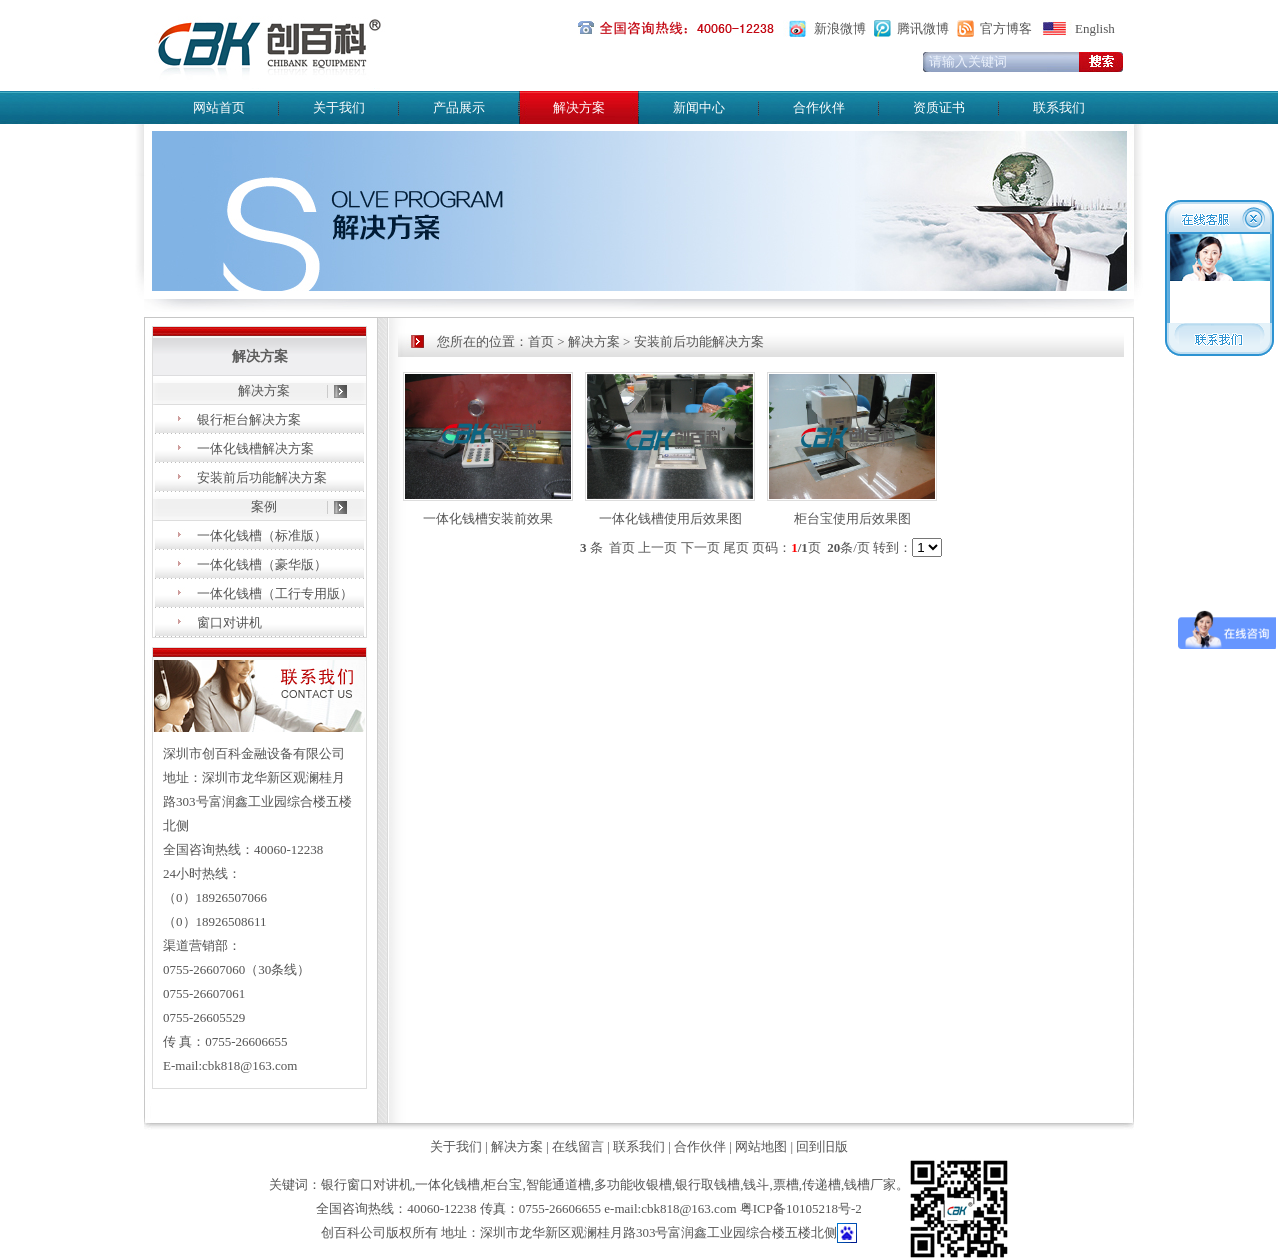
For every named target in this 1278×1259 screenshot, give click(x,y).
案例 (264, 506)
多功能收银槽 (633, 1184)
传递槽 (821, 1184)
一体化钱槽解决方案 (255, 448)
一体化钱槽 (447, 1184)
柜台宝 (502, 1184)
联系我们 (1059, 107)
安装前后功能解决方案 (262, 477)
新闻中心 (699, 107)
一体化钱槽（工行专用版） (275, 593)
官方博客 (1006, 28)
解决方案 (264, 390)
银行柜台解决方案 (249, 419)
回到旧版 (822, 1146)
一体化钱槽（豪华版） (262, 564)
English (1095, 28)
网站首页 (219, 107)
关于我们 (339, 107)
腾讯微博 (923, 28)
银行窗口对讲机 (366, 1184)
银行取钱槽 (707, 1184)
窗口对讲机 (229, 622)
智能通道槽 (558, 1184)
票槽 (786, 1184)
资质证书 (939, 107)
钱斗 (756, 1184)
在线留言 (578, 1146)
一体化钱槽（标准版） (262, 535)
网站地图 (761, 1146)
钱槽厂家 (870, 1184)
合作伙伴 (819, 107)
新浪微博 (840, 28)
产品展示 (459, 107)
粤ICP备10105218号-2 (801, 1208)
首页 (541, 341)
